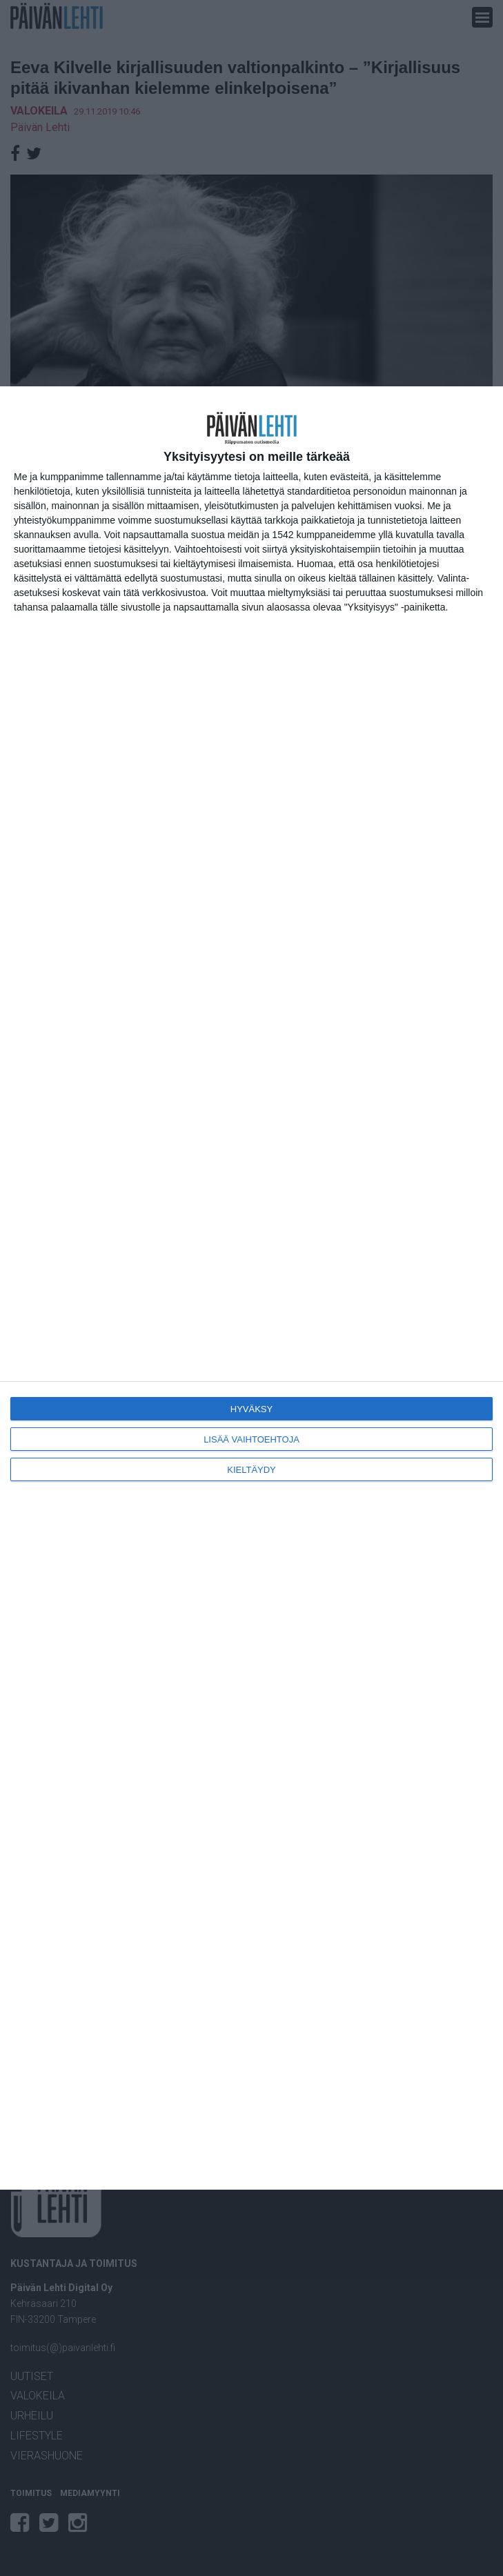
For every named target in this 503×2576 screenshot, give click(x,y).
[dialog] (251, 1288)
